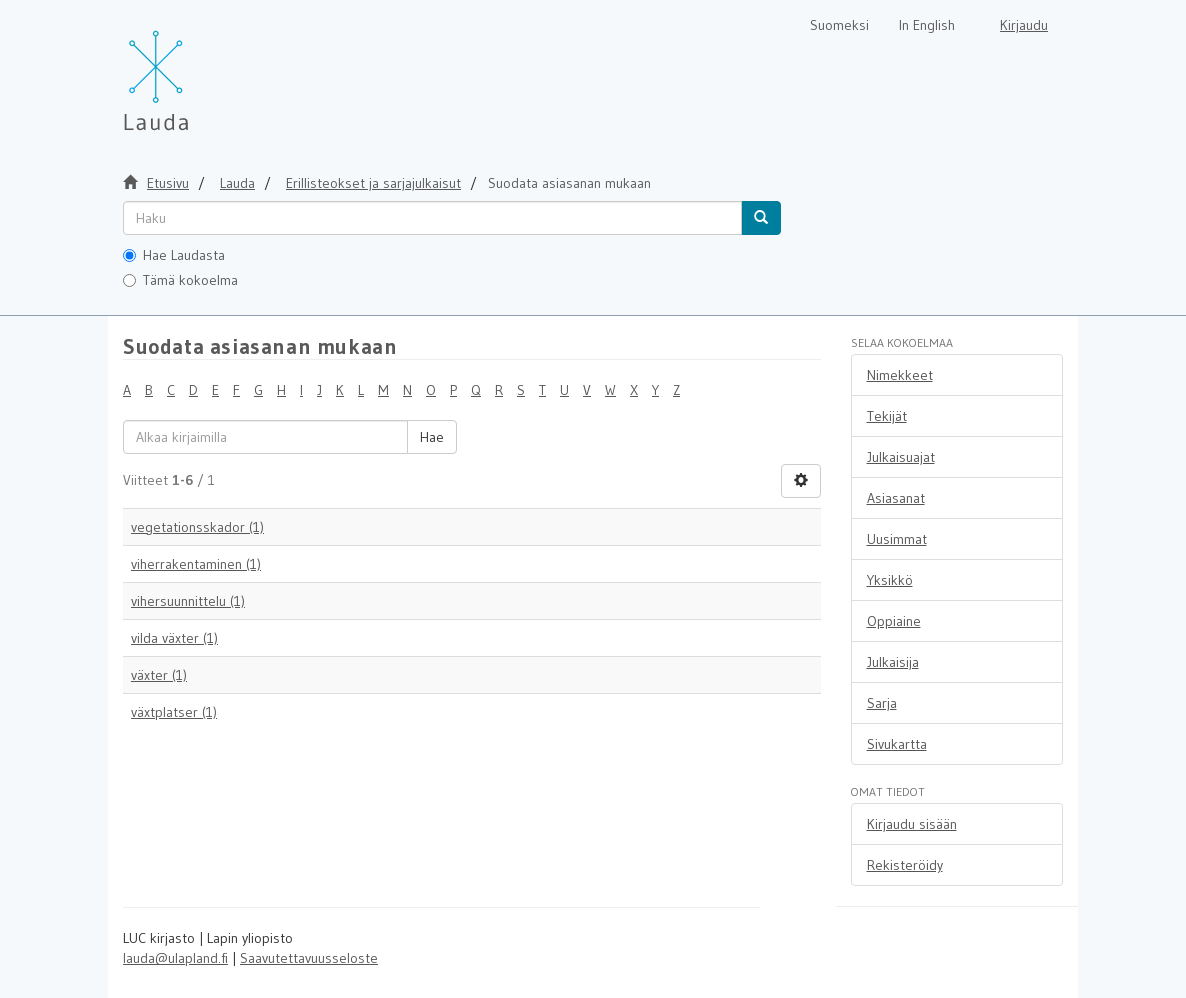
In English (927, 25)
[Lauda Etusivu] (198, 70)
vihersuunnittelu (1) (188, 601)
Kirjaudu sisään (912, 824)
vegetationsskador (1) (197, 527)
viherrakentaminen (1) (196, 564)
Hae (432, 437)
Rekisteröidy (905, 865)
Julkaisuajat (901, 457)
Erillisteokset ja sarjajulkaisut (373, 183)
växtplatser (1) (174, 712)
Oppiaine (894, 621)
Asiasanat (896, 498)
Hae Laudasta (174, 255)
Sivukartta (897, 744)
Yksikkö (890, 580)
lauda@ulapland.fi (175, 958)
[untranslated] (432, 218)
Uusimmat (897, 539)
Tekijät (887, 416)
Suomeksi (839, 25)
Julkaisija (893, 662)
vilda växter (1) (174, 638)
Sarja (882, 703)
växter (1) (159, 675)
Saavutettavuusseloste (309, 958)
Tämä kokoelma (180, 280)
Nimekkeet (900, 375)
